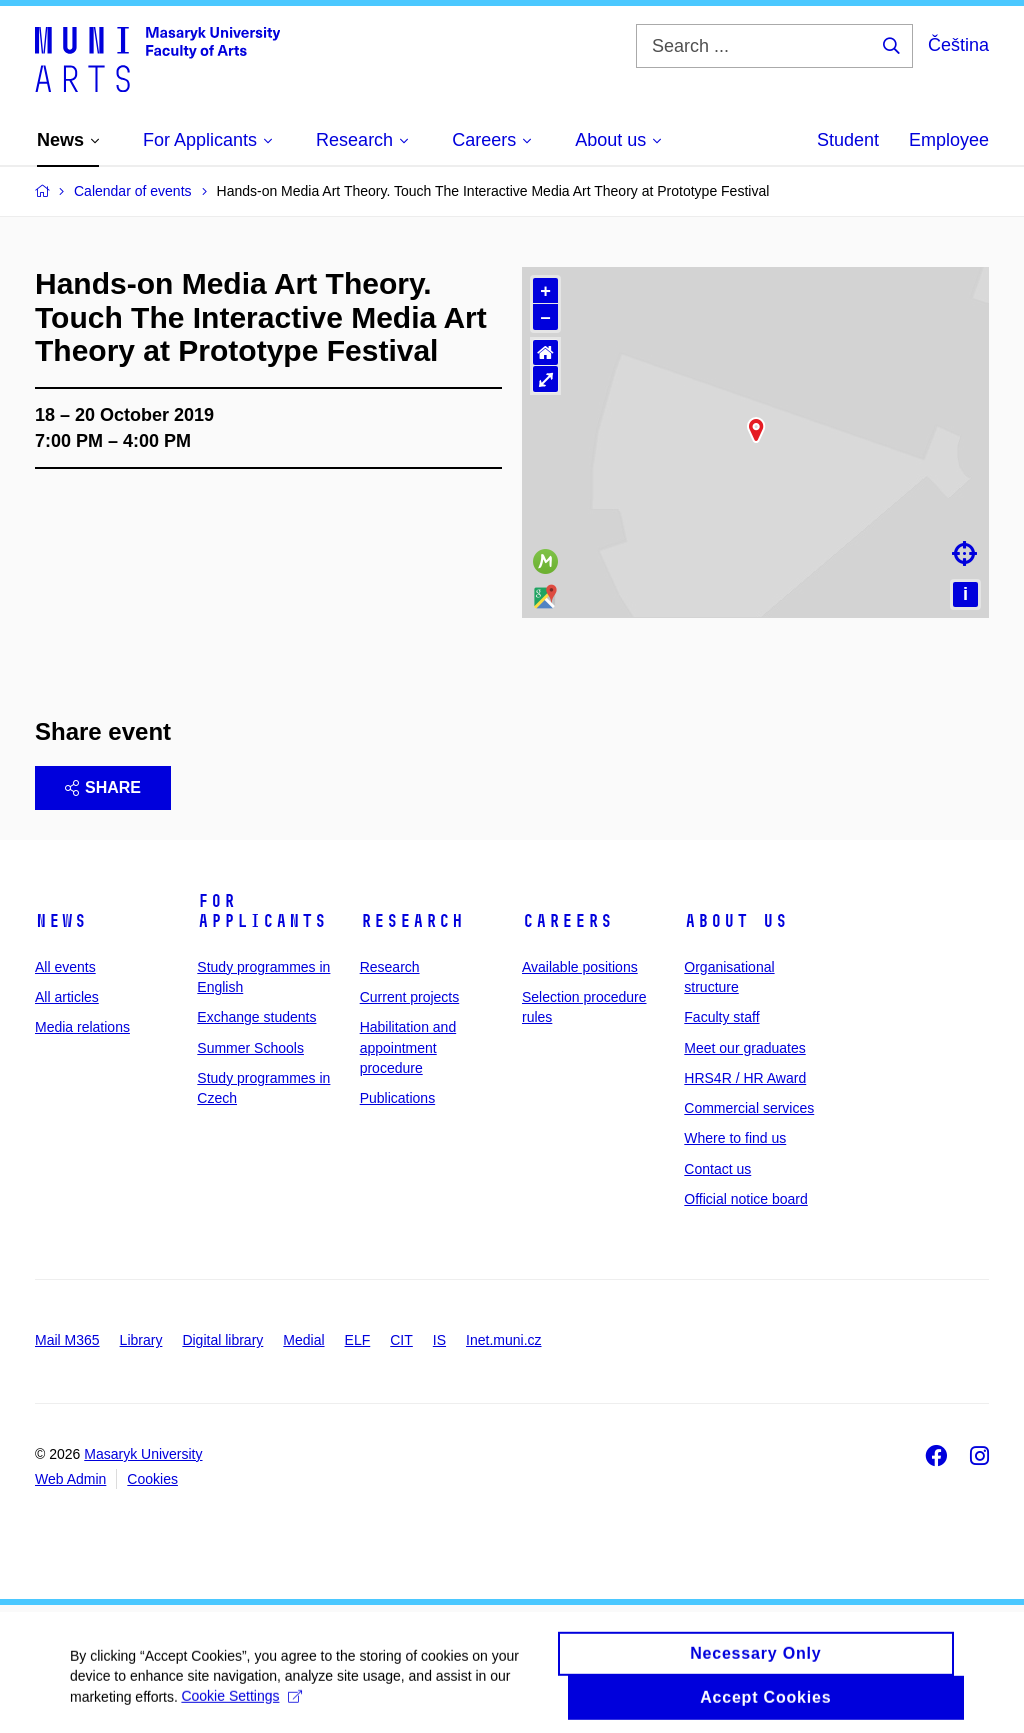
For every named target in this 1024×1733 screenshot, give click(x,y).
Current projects (410, 997)
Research (412, 921)
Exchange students (256, 1017)
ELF (358, 1340)
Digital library (222, 1340)
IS (439, 1340)
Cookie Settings (242, 1717)
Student (848, 140)
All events (65, 967)
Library (141, 1340)
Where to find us (735, 1138)
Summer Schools (250, 1048)
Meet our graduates (744, 1048)
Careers (567, 921)
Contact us (717, 1169)
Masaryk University (143, 1454)
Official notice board (745, 1199)
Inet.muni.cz (503, 1340)
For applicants (262, 911)
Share (103, 787)
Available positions (580, 967)
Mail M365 (67, 1340)
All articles (67, 997)
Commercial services (749, 1108)
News (61, 921)
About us (736, 921)
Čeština (958, 45)
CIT (401, 1340)
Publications (398, 1098)
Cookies (152, 1479)
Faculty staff (721, 1017)
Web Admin (70, 1479)
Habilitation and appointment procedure (408, 1047)
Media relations (82, 1027)
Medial (303, 1340)
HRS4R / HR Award (745, 1078)
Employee (949, 140)
